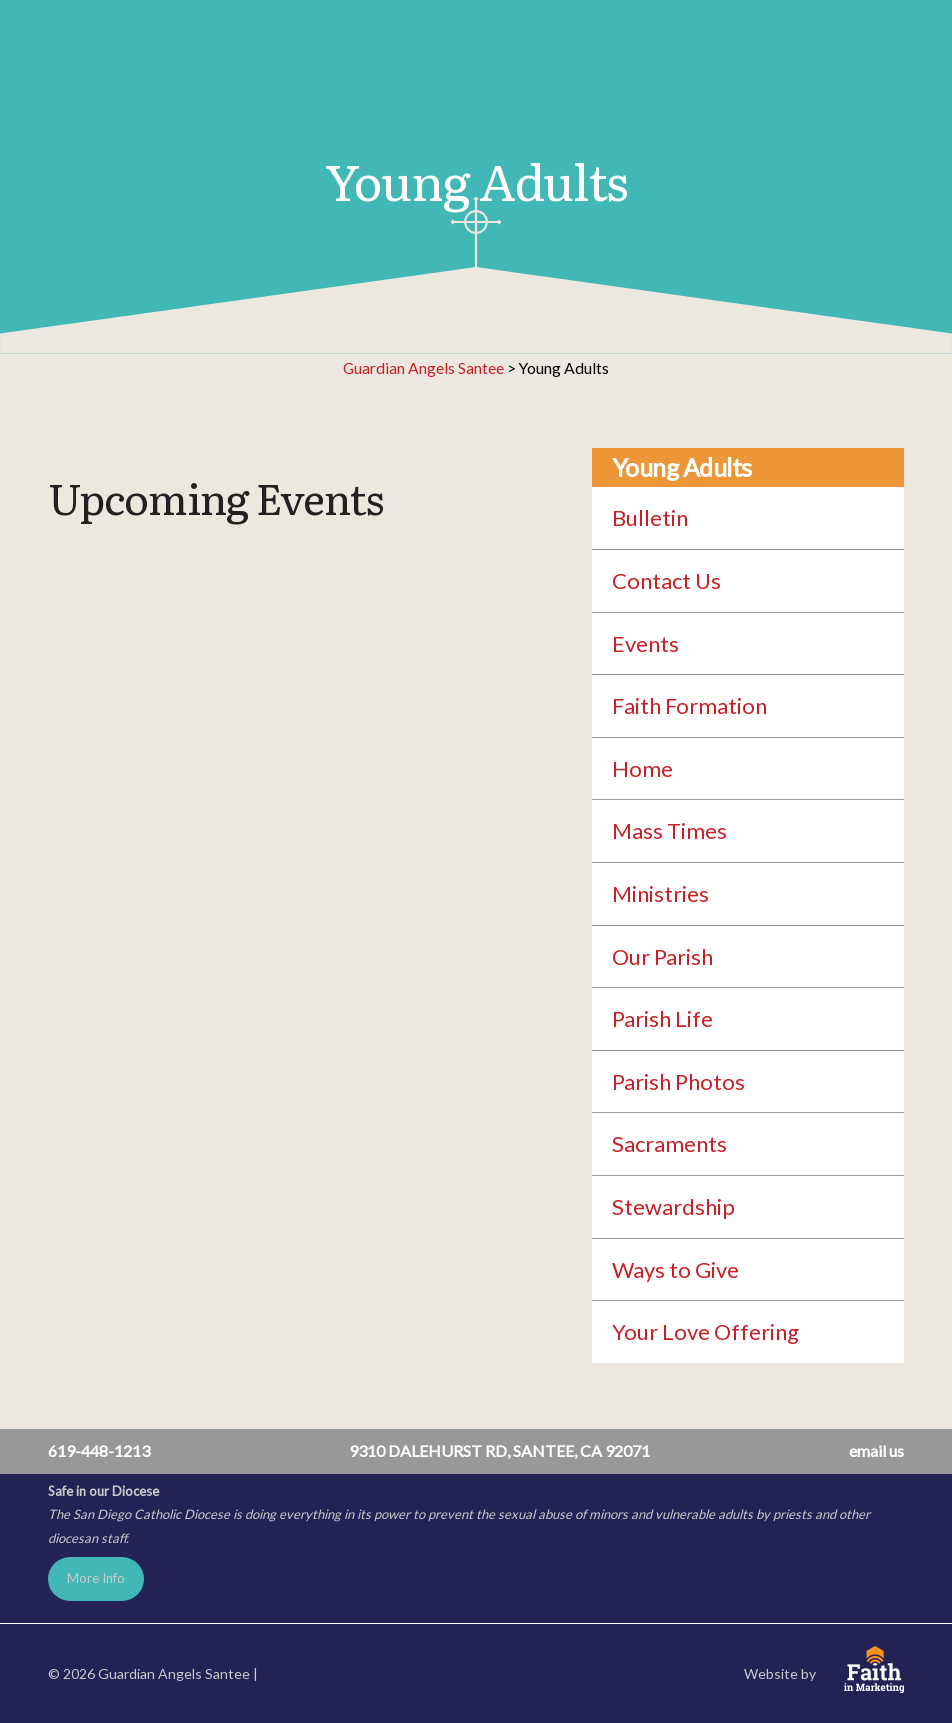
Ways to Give (675, 1269)
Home (642, 768)
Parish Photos (678, 1081)
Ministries (660, 893)
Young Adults (682, 467)
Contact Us (666, 580)
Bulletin (650, 517)
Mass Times (669, 830)
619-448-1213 (99, 1450)
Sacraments (669, 1143)
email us (876, 1450)
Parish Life (662, 1018)
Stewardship (673, 1206)
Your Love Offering (705, 1331)
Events (645, 643)
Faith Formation (689, 705)
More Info (96, 1578)
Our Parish (662, 956)
